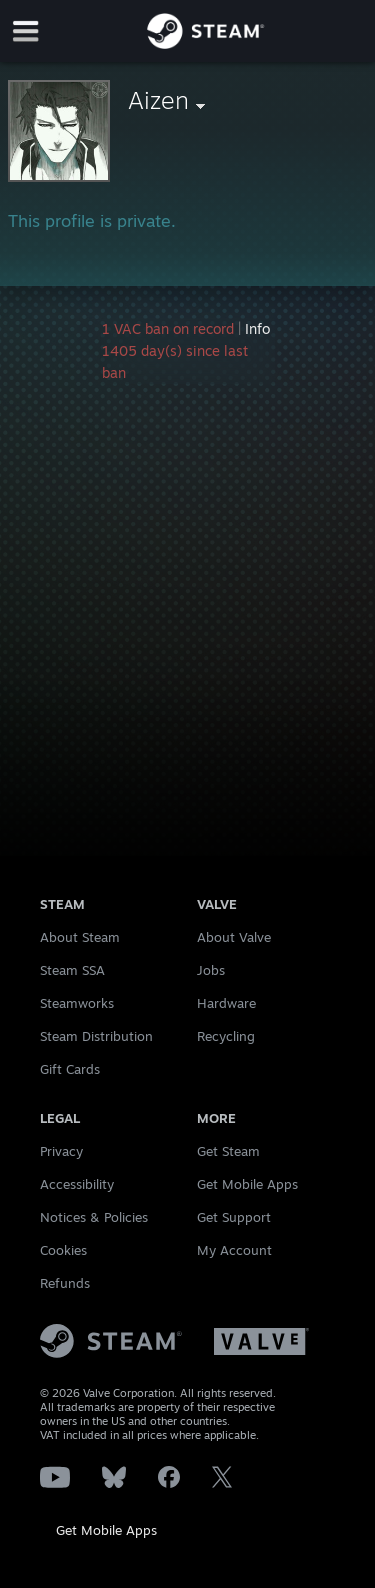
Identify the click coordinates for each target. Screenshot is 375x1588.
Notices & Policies (94, 1217)
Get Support (234, 1217)
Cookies (63, 1250)
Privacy (61, 1151)
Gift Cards (70, 1069)
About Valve (234, 937)
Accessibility (77, 1184)
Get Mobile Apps (106, 1530)
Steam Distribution (96, 1036)
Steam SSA (72, 970)
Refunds (65, 1283)
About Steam (80, 937)
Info (257, 328)
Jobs (211, 970)
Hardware (226, 1003)
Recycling (226, 1036)
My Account (234, 1250)
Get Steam (228, 1151)
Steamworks (77, 1003)
